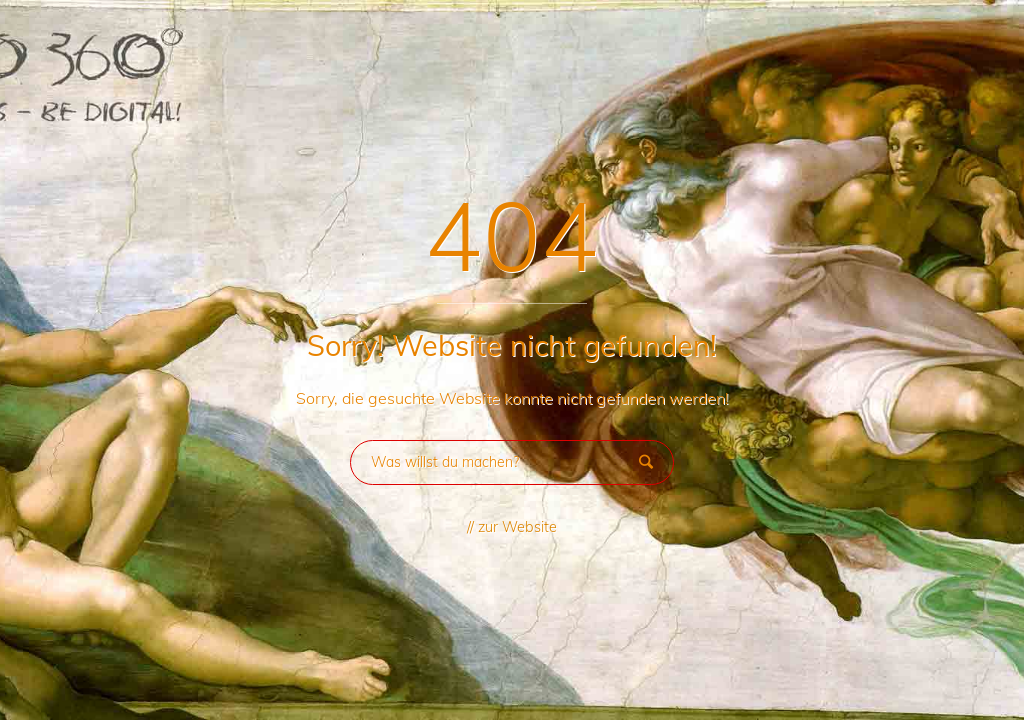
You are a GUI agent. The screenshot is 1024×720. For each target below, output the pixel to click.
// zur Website (512, 527)
